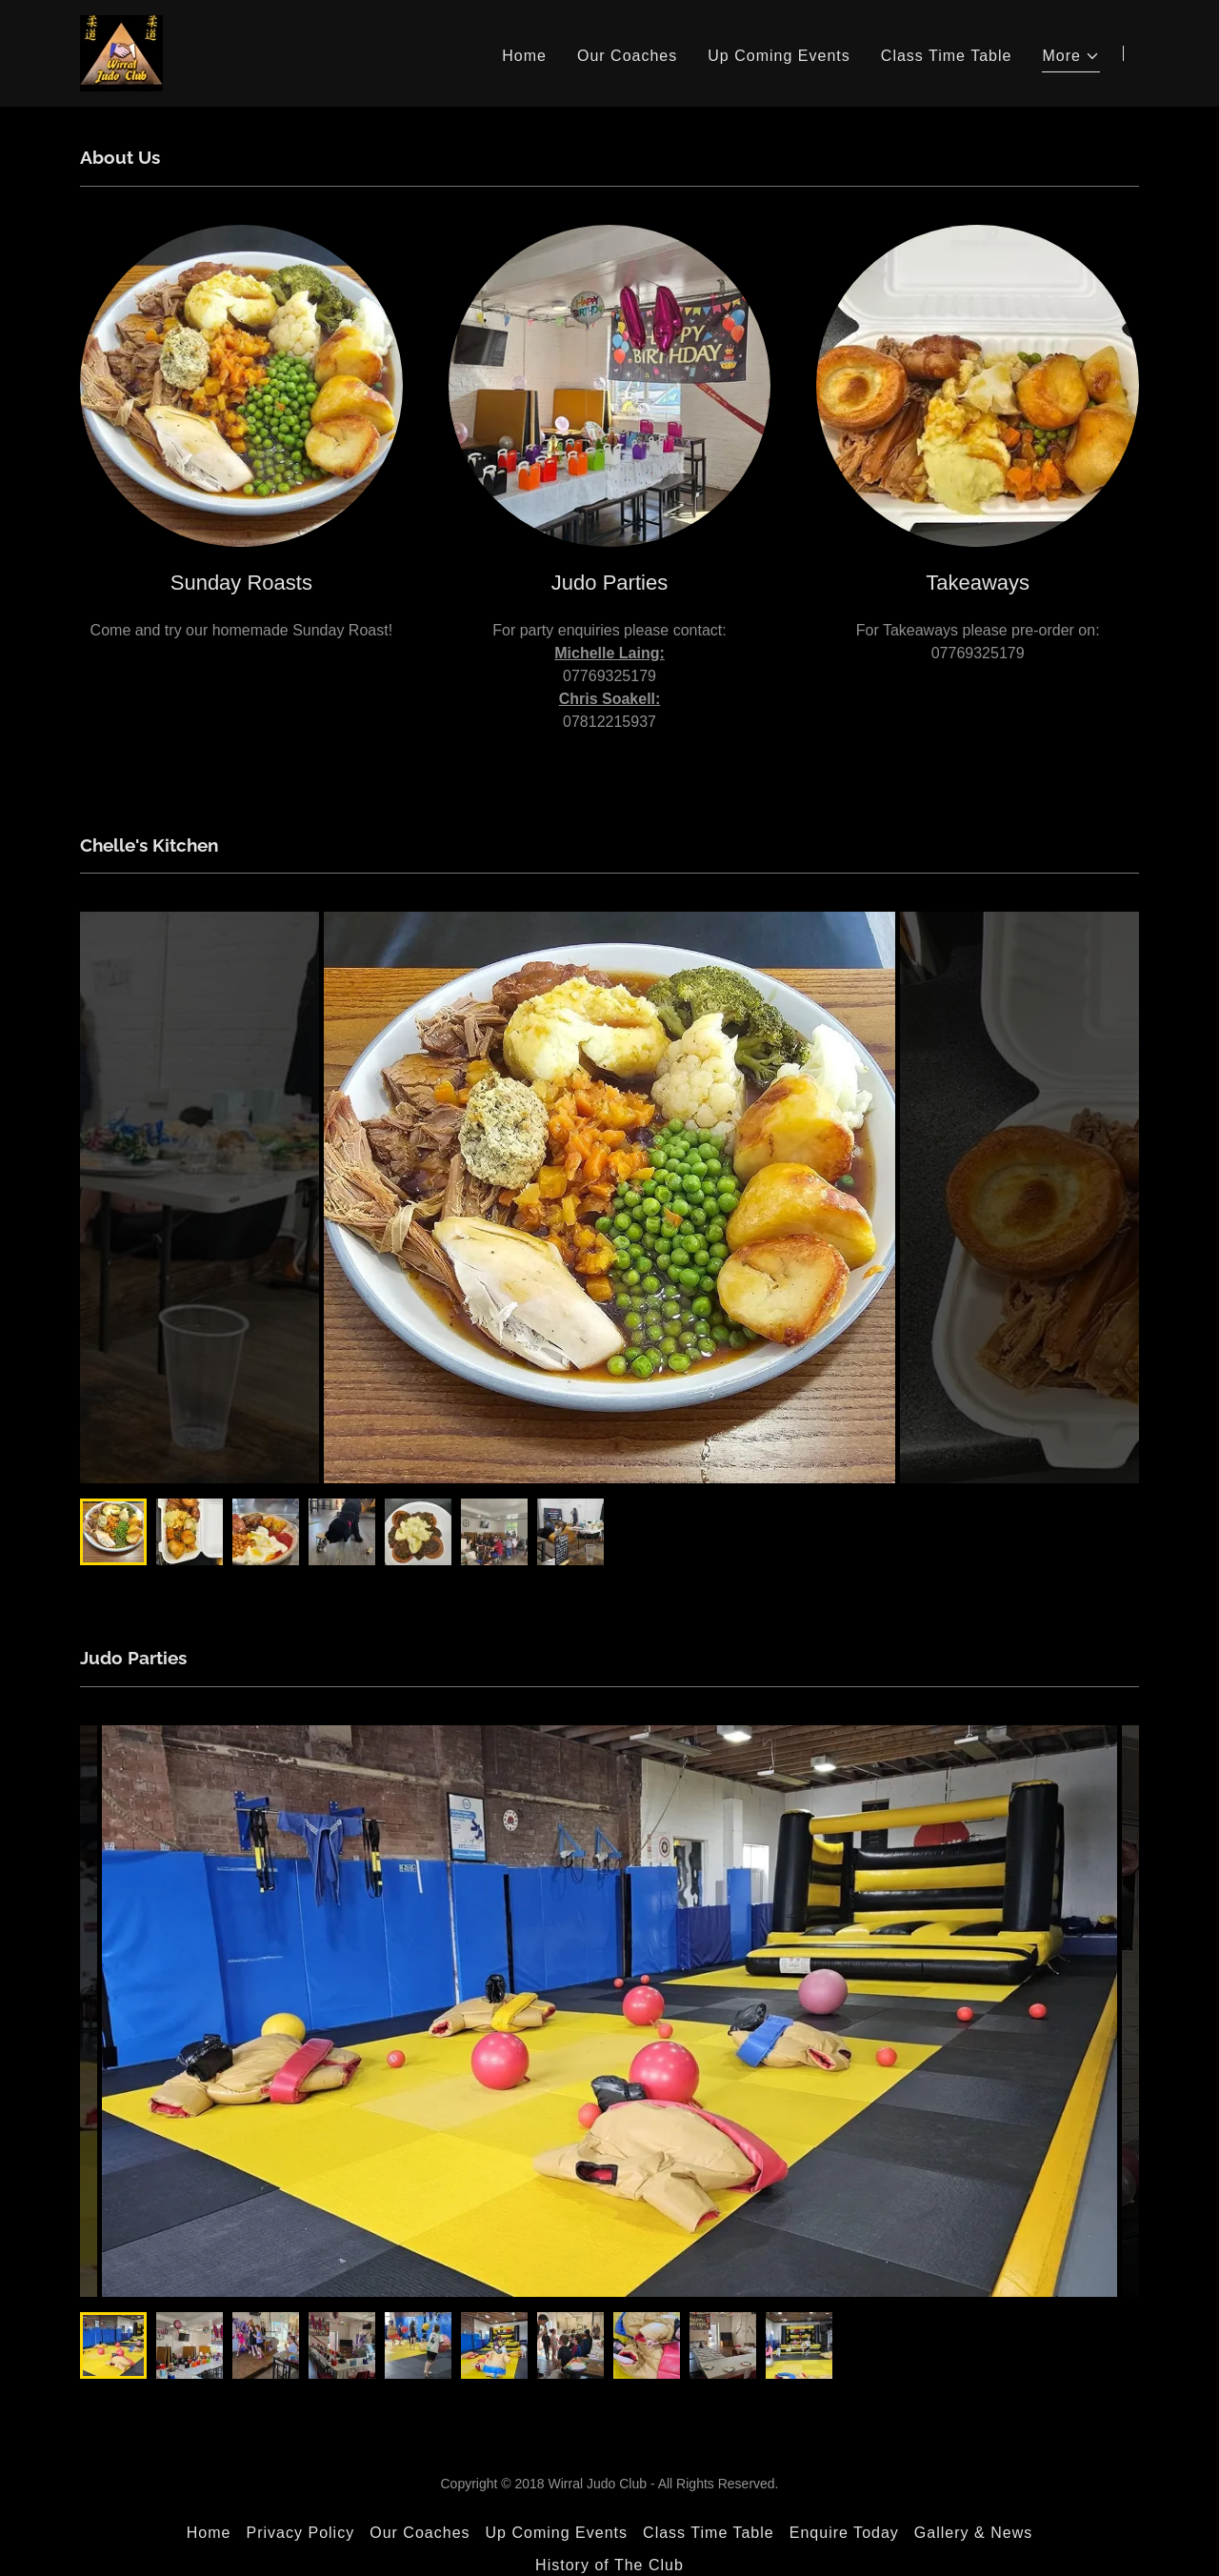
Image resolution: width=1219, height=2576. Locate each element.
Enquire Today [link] (844, 2533)
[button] (1071, 58)
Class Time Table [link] (946, 56)
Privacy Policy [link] (300, 2533)
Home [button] (209, 2533)
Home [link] (524, 56)
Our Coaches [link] (627, 56)
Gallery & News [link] (973, 2533)
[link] (121, 52)
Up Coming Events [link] (779, 56)
